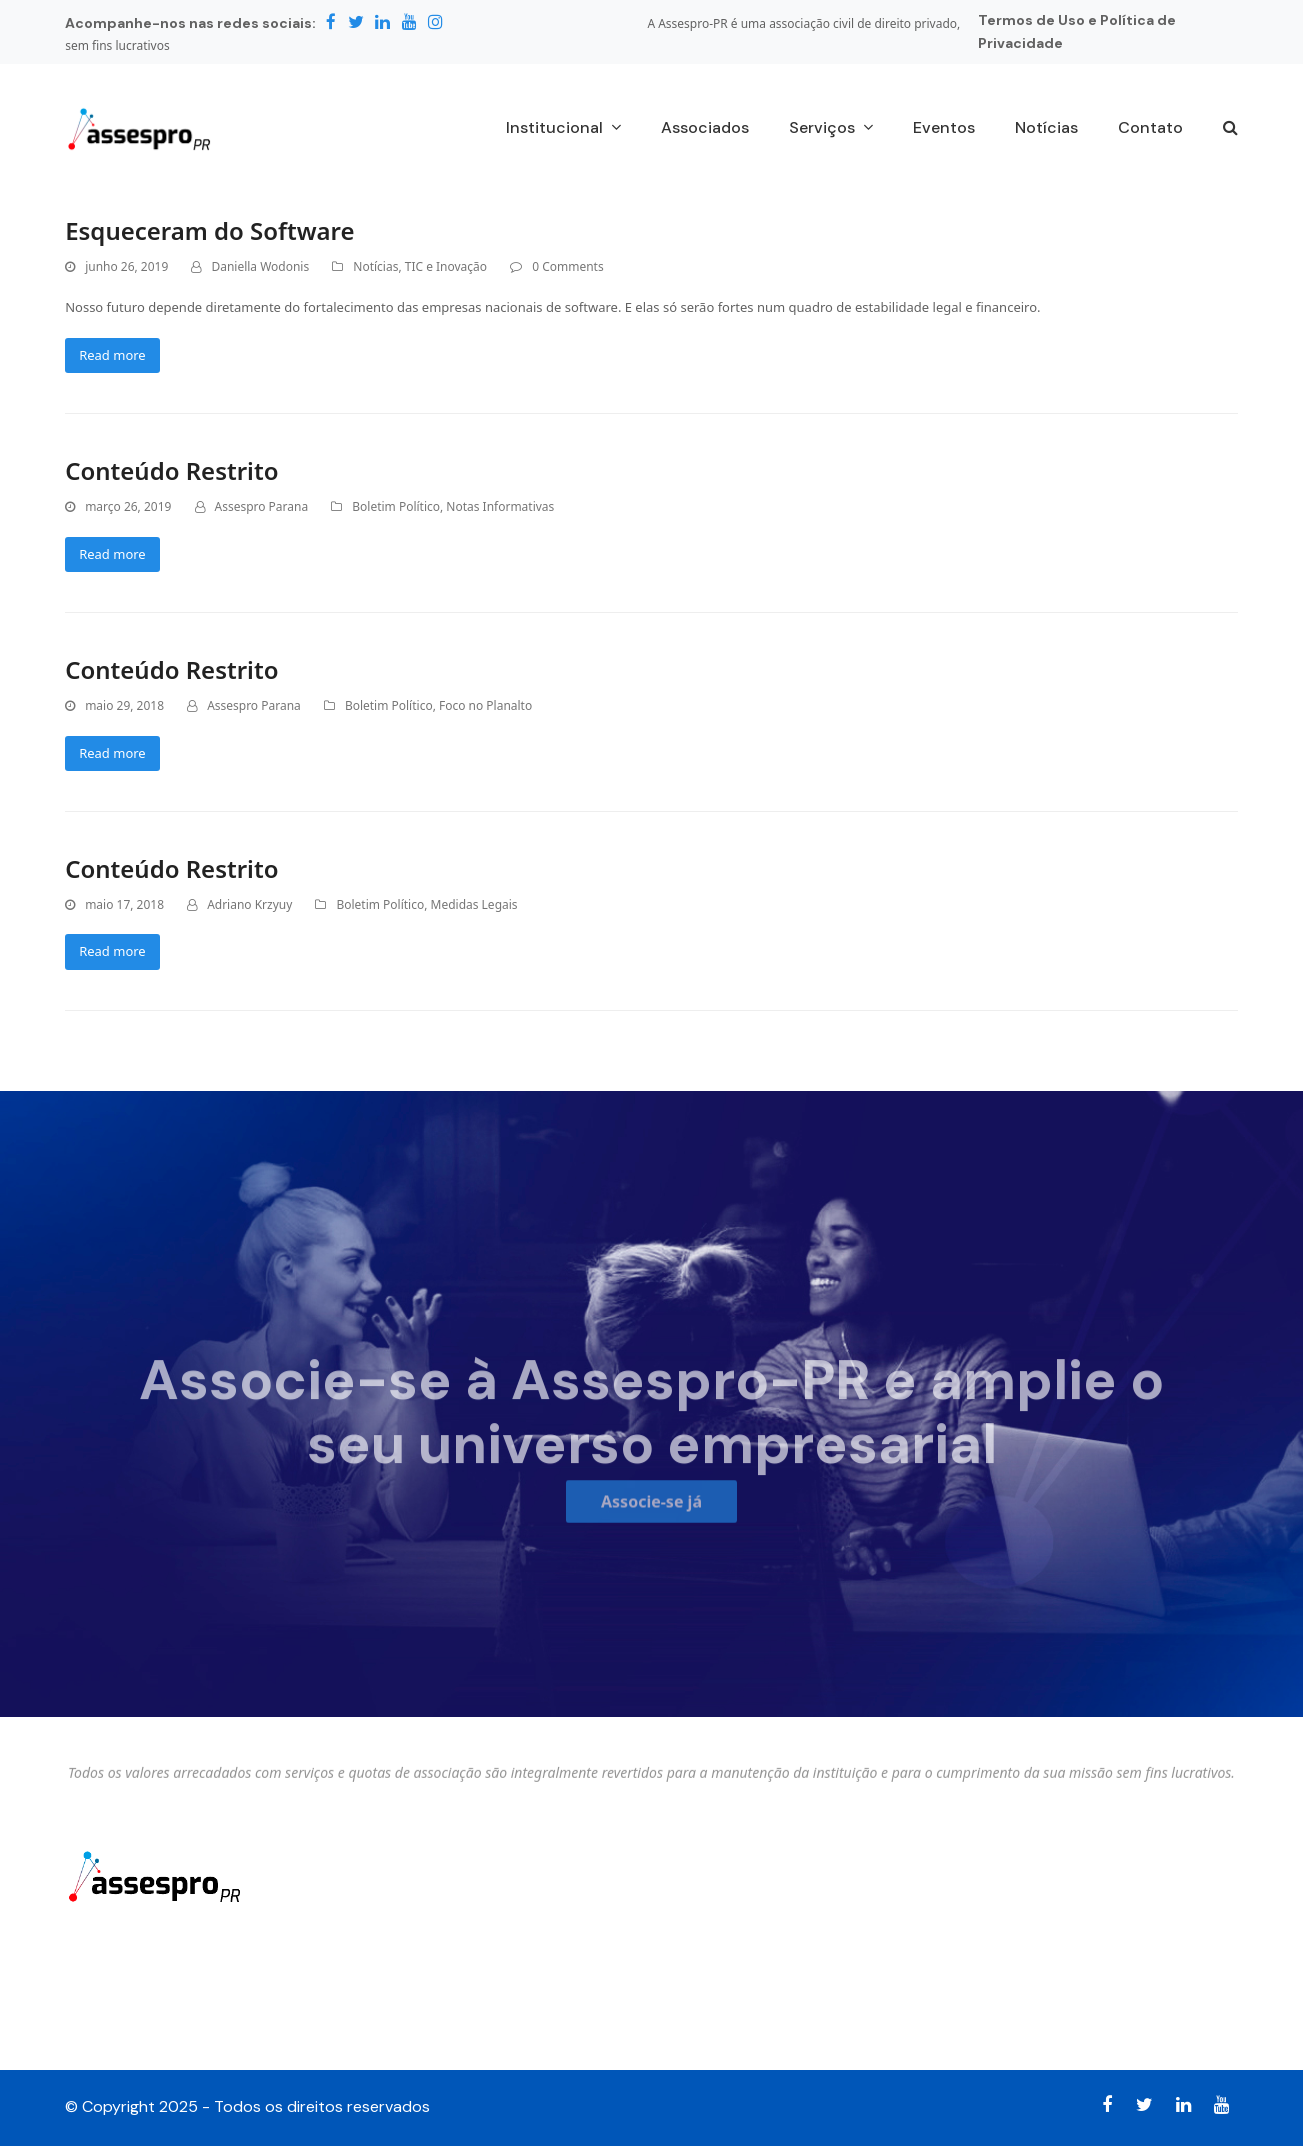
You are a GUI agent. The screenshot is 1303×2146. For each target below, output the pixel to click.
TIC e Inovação (446, 266)
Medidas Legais (474, 904)
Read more (112, 355)
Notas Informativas (500, 506)
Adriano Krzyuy (249, 904)
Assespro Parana (262, 506)
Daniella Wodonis (260, 266)
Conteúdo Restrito (171, 470)
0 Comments (567, 266)
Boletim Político (396, 506)
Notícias (375, 266)
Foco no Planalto (485, 705)
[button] (1230, 129)
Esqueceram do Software (209, 230)
